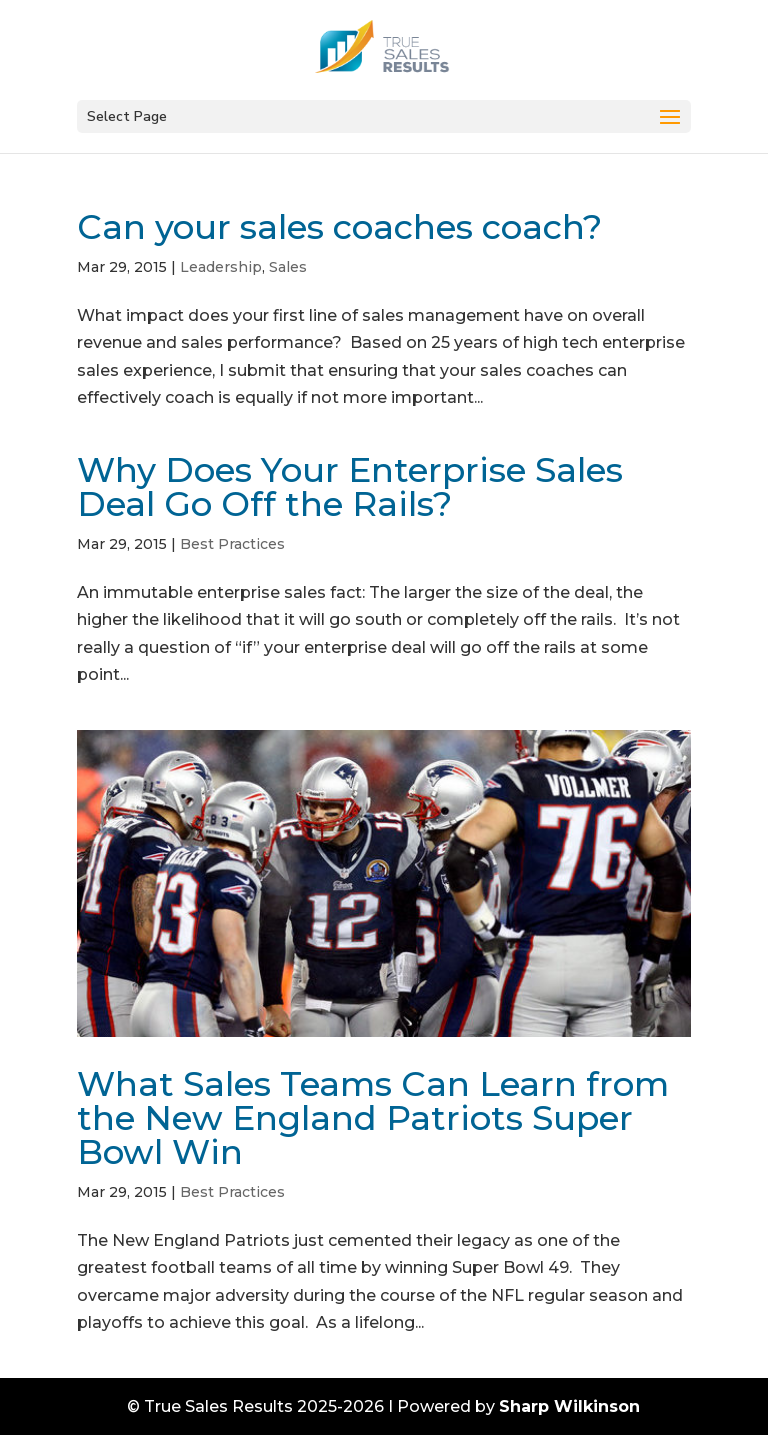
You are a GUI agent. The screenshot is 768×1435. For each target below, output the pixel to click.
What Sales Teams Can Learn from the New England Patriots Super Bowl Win (373, 1118)
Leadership (221, 267)
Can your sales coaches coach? (339, 227)
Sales (288, 267)
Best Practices (232, 544)
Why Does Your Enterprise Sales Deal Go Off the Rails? (350, 487)
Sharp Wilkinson (569, 1406)
